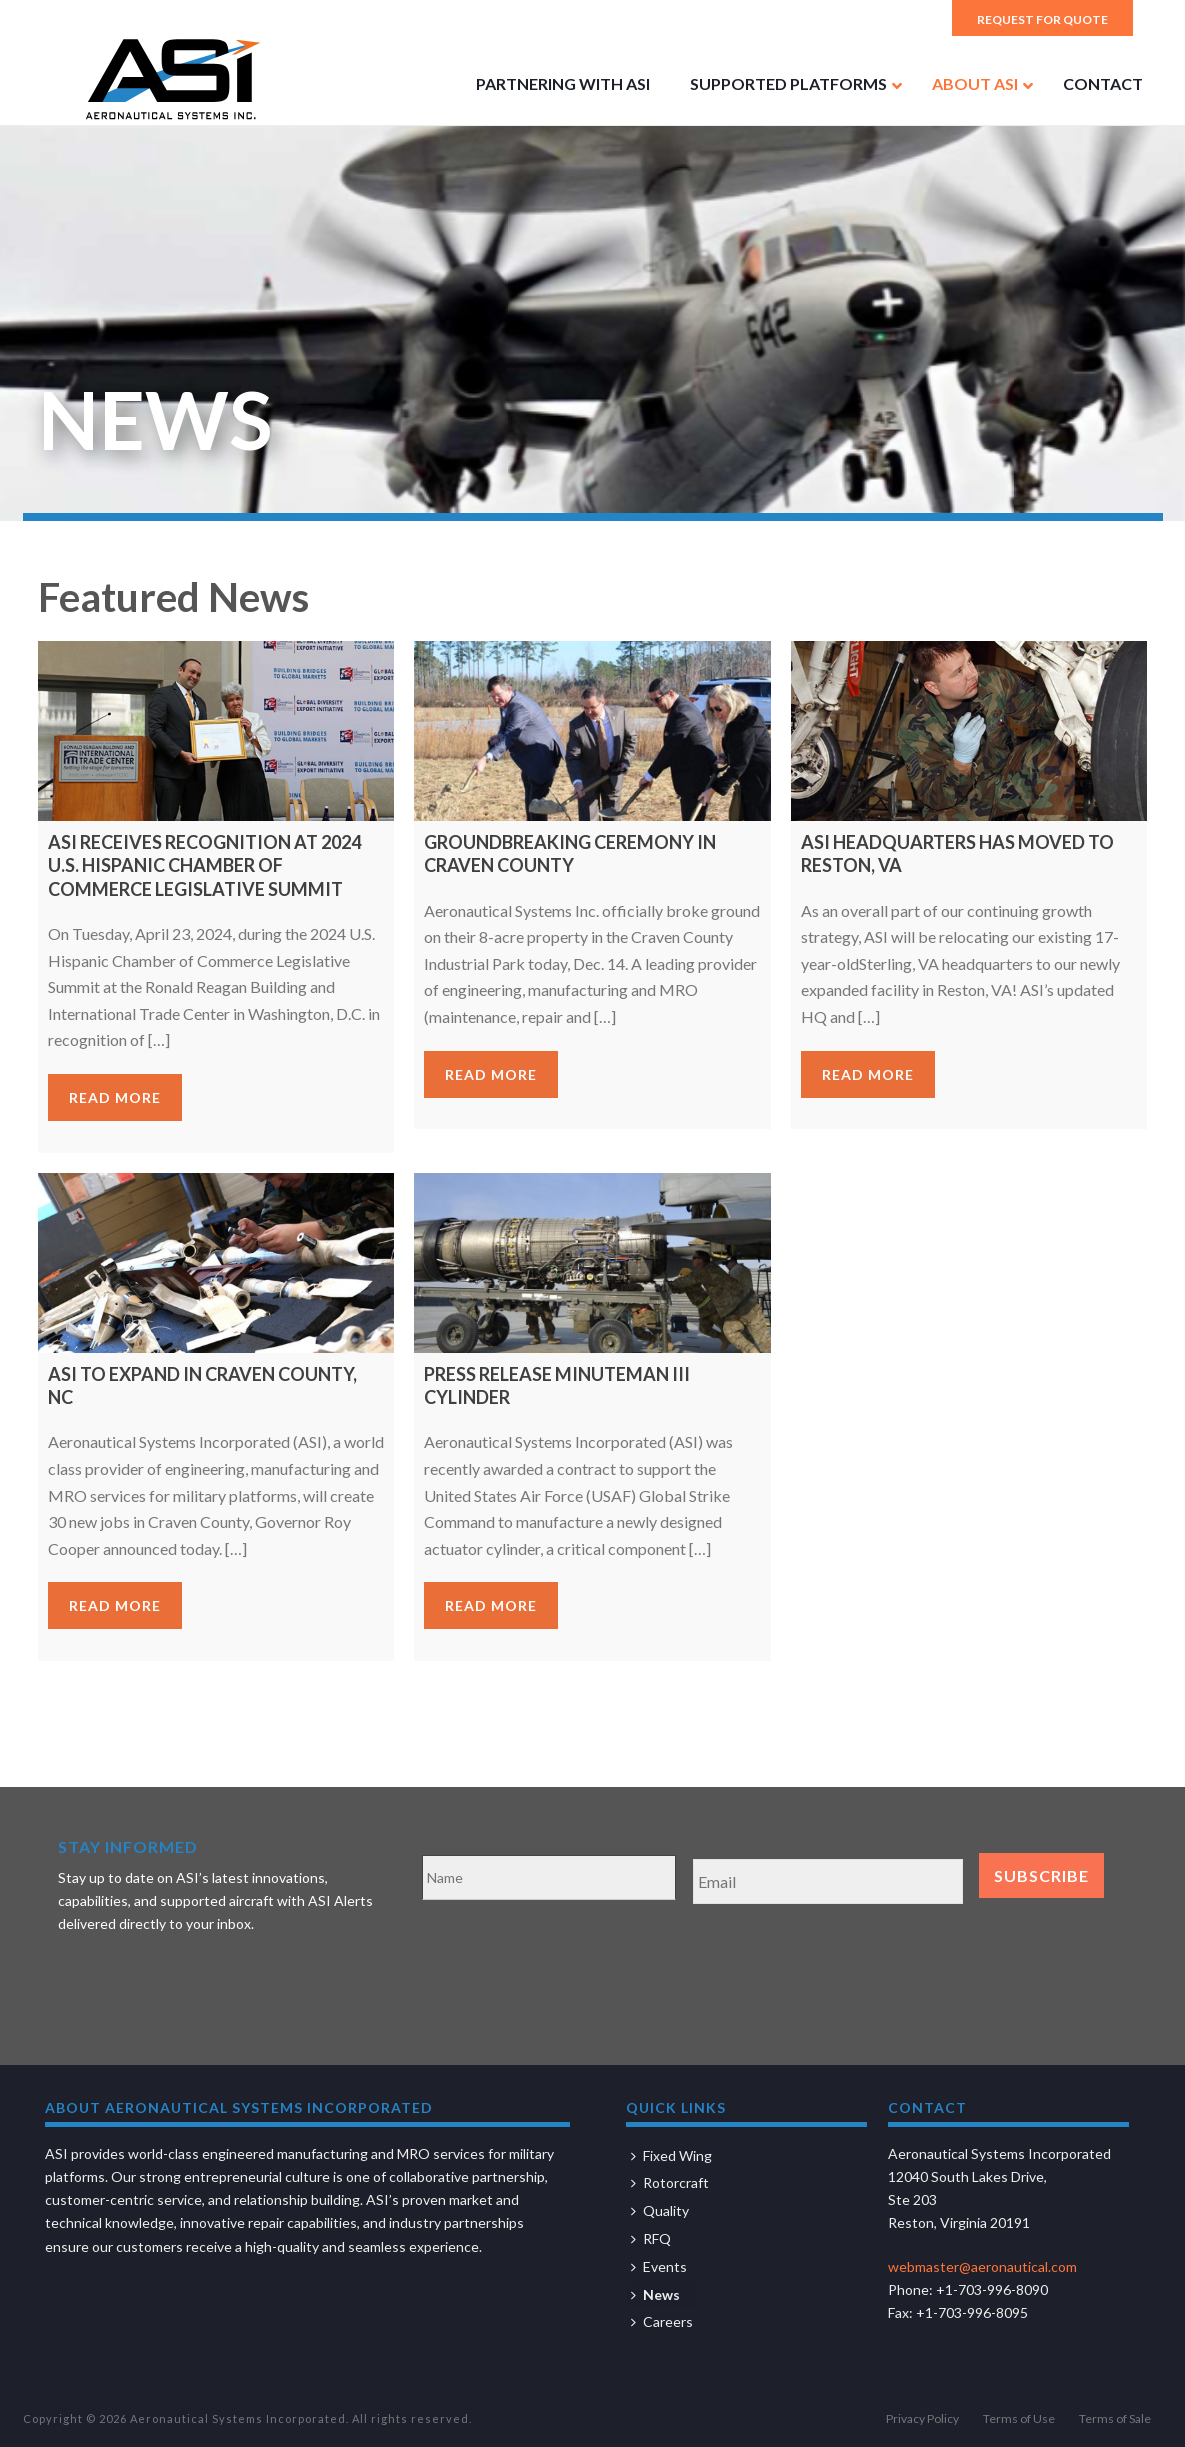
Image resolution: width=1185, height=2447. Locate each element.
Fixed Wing (671, 2155)
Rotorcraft (670, 2182)
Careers (662, 2321)
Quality (660, 2210)
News (655, 2294)
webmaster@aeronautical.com (982, 2266)
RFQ (651, 2238)
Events (659, 2266)
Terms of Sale (1115, 2418)
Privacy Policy (922, 2418)
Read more (115, 1097)
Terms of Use (1019, 2418)
